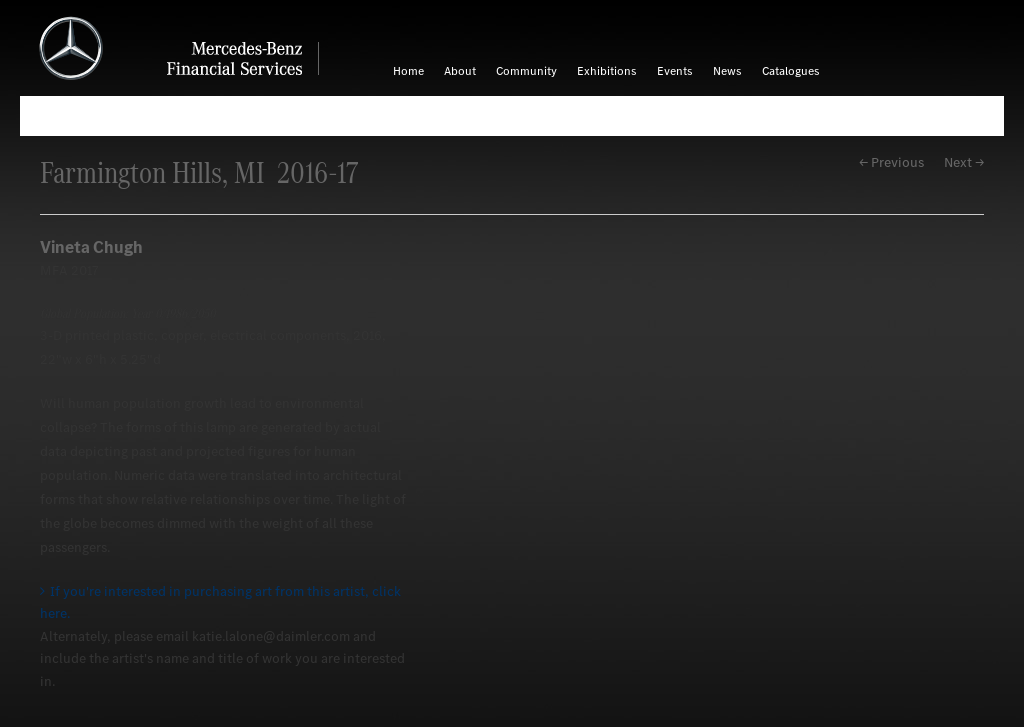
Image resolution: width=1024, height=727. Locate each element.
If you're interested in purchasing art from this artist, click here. (220, 602)
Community (526, 71)
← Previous (891, 162)
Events (675, 71)
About (460, 71)
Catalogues (791, 71)
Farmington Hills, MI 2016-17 (199, 172)
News (727, 71)
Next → (964, 162)
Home (408, 71)
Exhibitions (607, 71)
